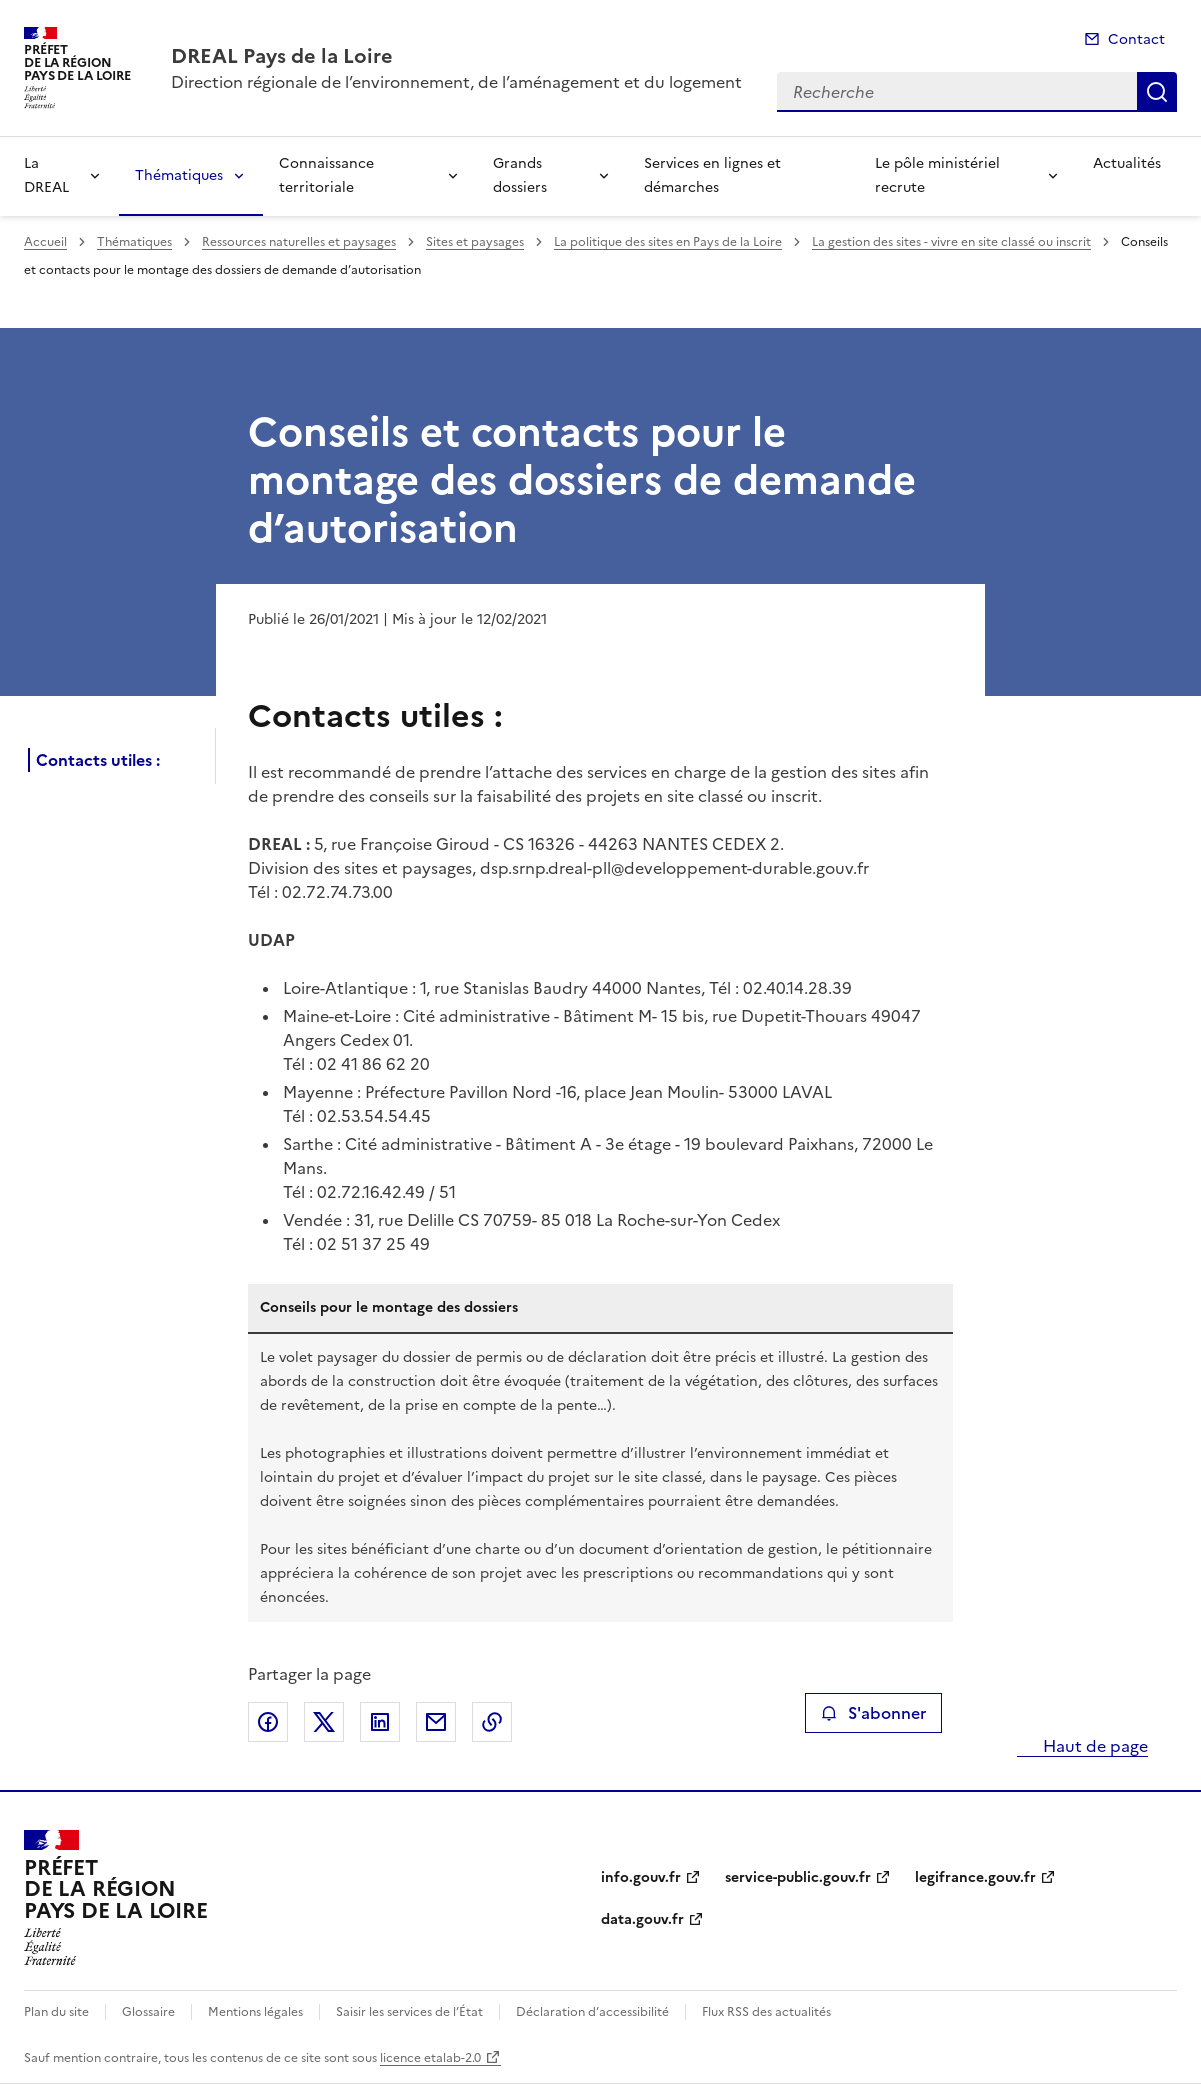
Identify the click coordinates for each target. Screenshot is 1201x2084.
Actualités (1127, 163)
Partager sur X (324, 1722)
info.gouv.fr (641, 1877)
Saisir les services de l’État (409, 2012)
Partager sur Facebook (268, 1722)
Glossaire (148, 2012)
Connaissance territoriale (326, 175)
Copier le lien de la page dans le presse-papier (492, 1722)
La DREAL (46, 175)
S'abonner (873, 1713)
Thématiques (179, 175)
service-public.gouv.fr (798, 1877)
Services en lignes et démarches (712, 175)
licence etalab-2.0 (430, 2058)
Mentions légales (255, 2012)
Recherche (1157, 92)
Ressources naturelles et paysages (299, 242)
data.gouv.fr (642, 1919)
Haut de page (1093, 1746)
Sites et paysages (475, 242)
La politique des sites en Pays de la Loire (668, 242)
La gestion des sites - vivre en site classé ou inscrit (951, 242)
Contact (1136, 39)
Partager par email (436, 1722)
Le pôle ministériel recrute (937, 175)
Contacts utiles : (98, 760)
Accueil (45, 242)
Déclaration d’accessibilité (592, 2012)
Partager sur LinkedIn (380, 1722)
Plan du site (56, 2012)
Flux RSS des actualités (766, 2012)
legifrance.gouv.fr (975, 1877)
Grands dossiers (520, 175)
